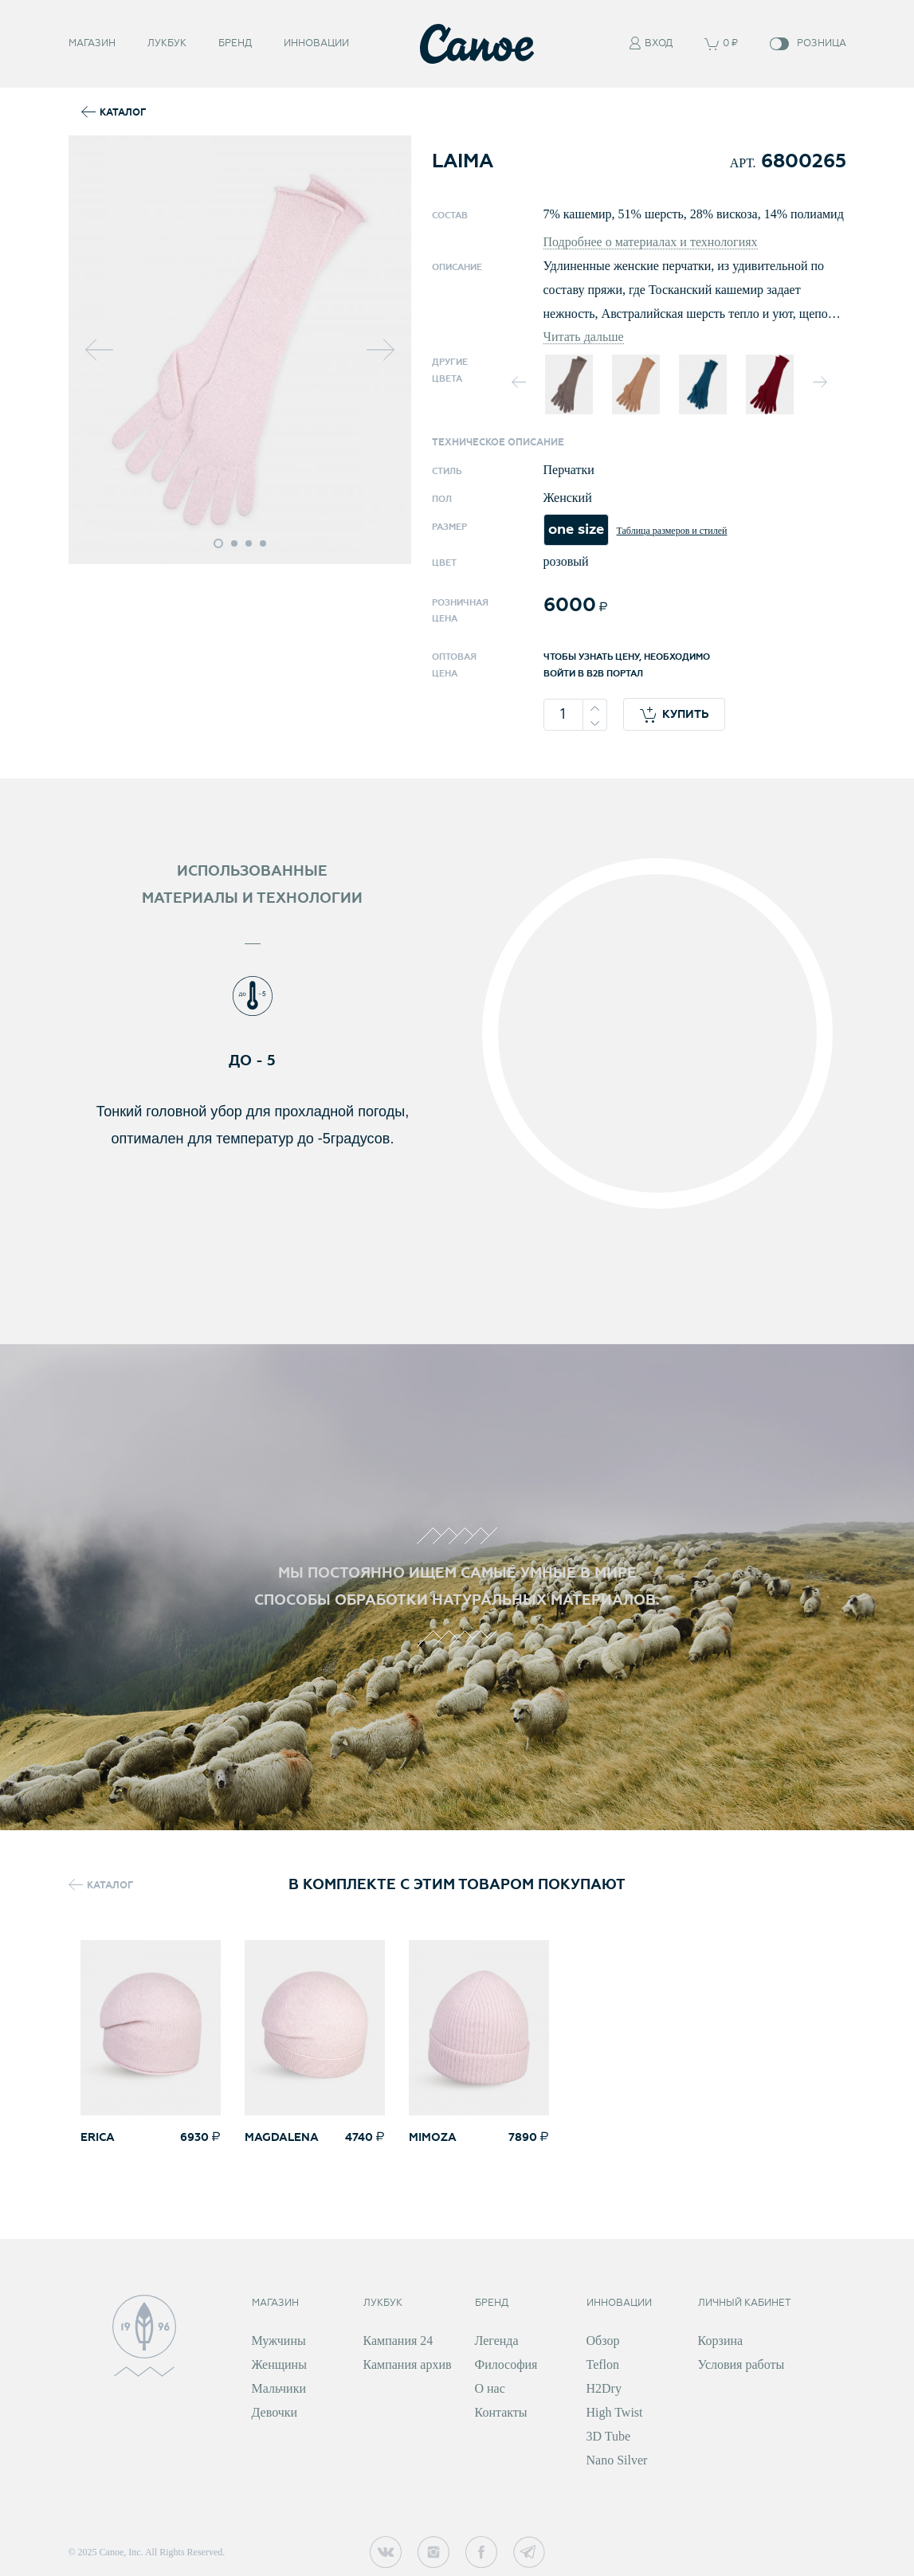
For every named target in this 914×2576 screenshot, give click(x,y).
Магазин (92, 42)
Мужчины (279, 2340)
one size (576, 529)
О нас (490, 2388)
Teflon (603, 2364)
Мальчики (279, 2388)
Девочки (275, 2412)
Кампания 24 (398, 2340)
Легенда (497, 2340)
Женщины (279, 2364)
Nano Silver (617, 2460)
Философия (506, 2364)
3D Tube (608, 2436)
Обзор (603, 2340)
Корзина (720, 2340)
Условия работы (741, 2364)
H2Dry (604, 2388)
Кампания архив (407, 2364)
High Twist (614, 2412)
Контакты (501, 2412)
